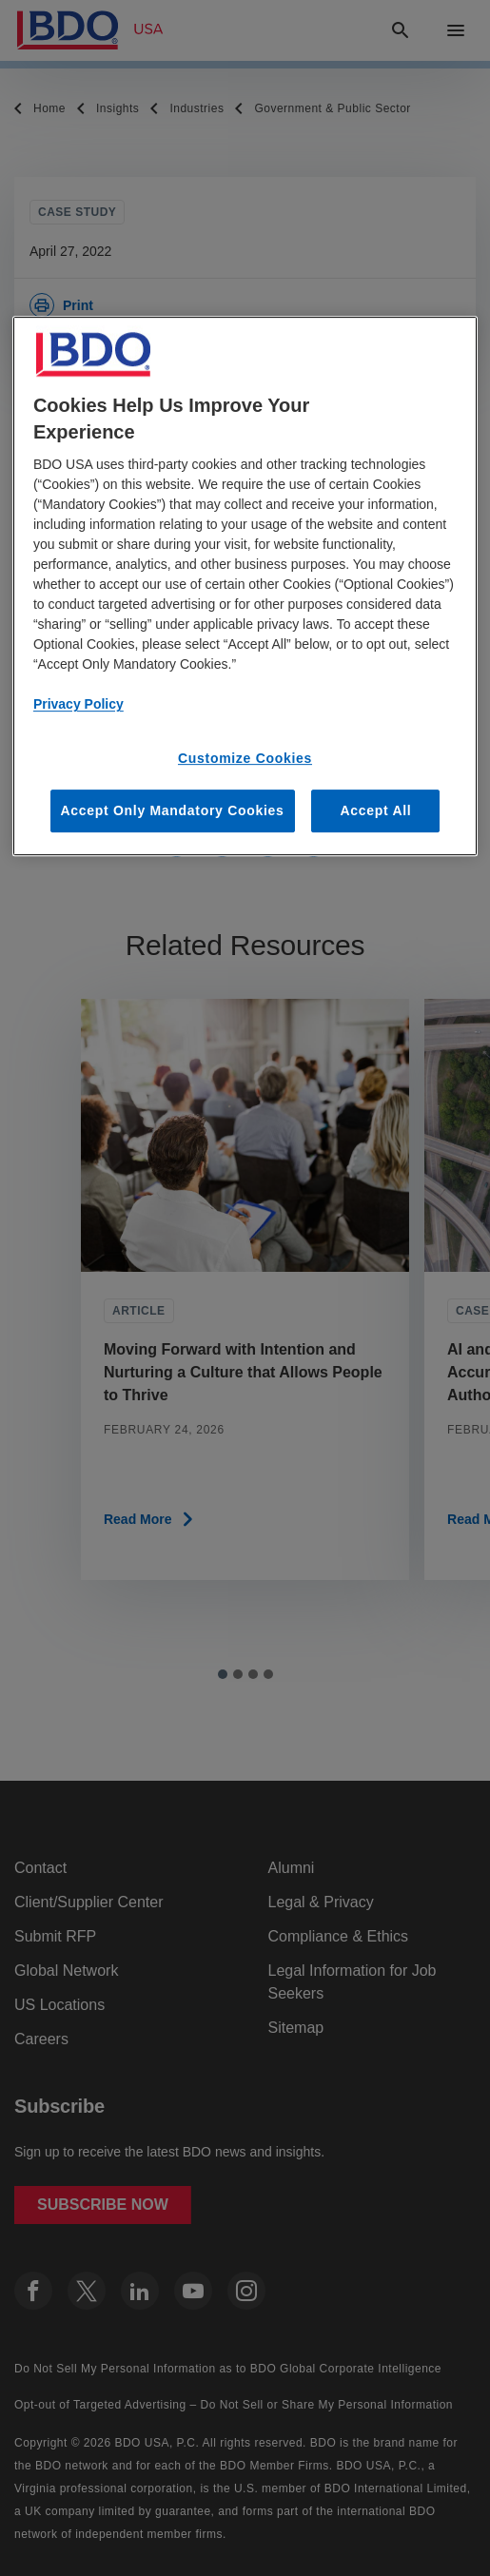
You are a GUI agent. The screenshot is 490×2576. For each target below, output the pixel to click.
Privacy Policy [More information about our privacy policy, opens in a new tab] (78, 704)
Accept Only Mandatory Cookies (172, 810)
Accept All (375, 810)
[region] (245, 586)
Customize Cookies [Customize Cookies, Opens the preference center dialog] (245, 758)
